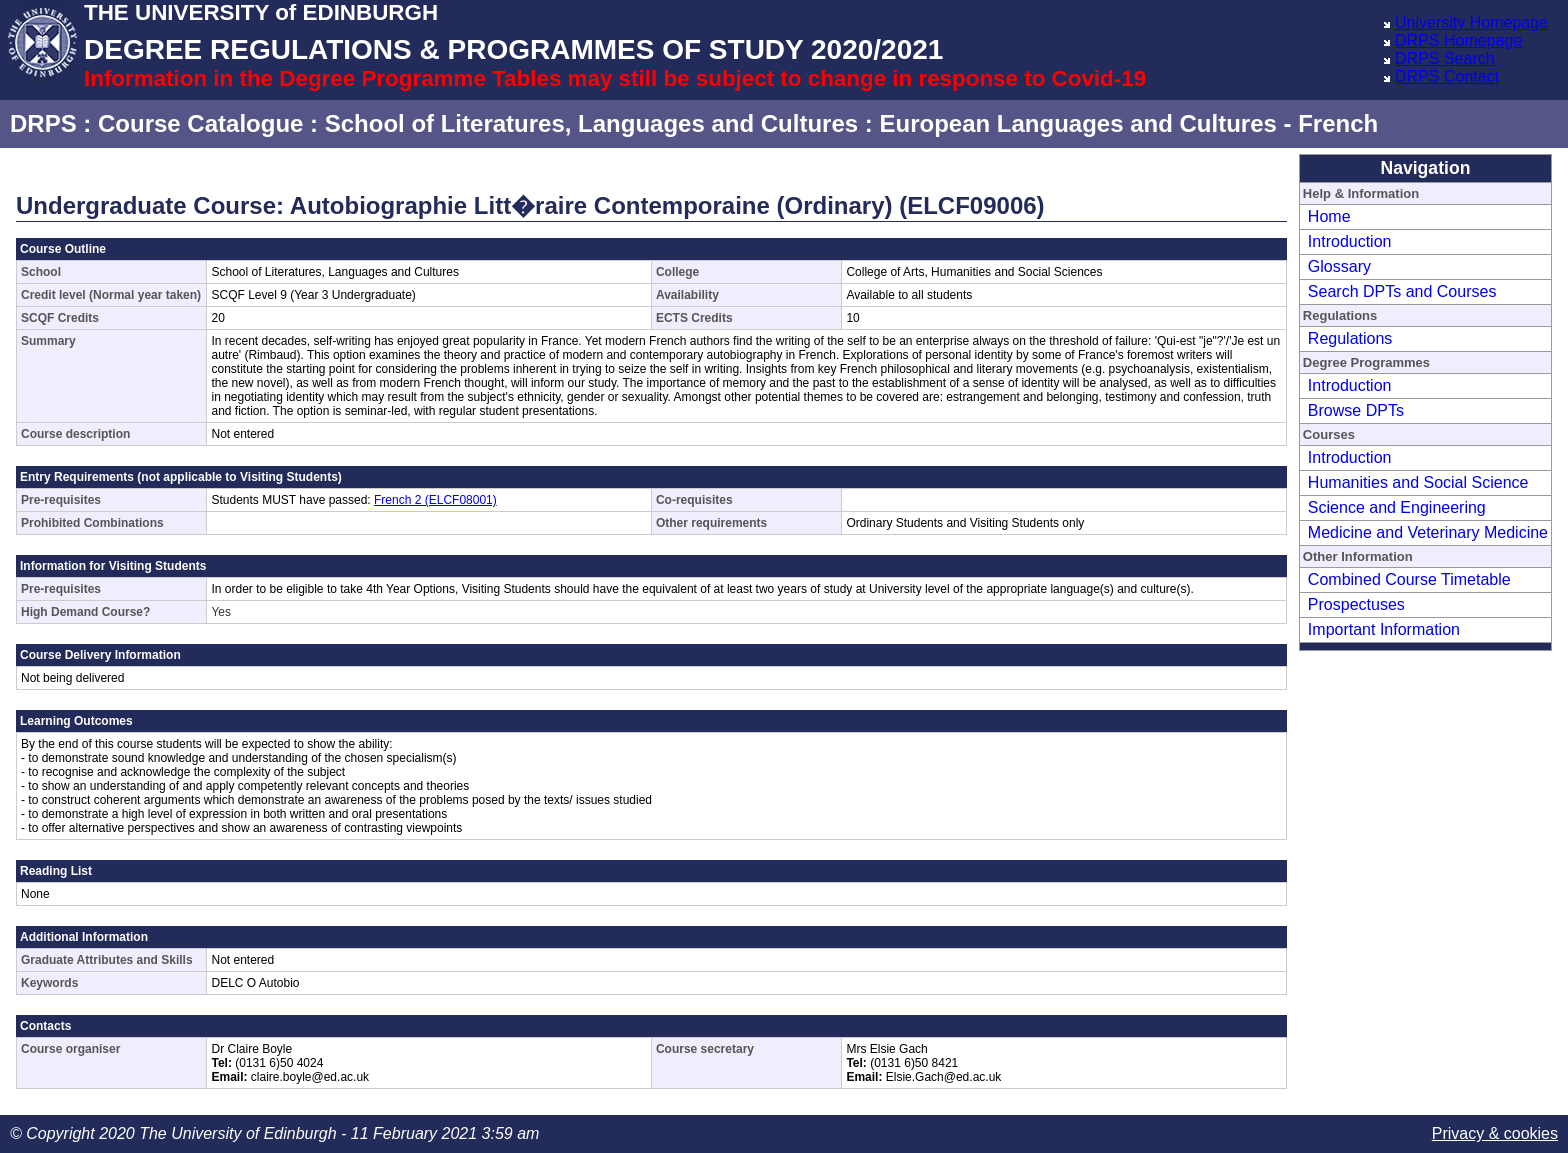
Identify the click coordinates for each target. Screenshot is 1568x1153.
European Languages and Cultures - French (1128, 123)
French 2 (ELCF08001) (435, 500)
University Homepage (1471, 22)
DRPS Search (1445, 58)
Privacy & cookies (1495, 1133)
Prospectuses (1356, 604)
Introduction (1350, 241)
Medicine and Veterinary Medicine (1428, 532)
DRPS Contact (1447, 76)
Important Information (1384, 629)
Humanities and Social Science (1418, 482)
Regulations (1350, 338)
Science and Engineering (1397, 507)
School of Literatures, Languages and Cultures (591, 123)
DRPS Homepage (1458, 40)
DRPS (43, 123)
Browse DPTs (1356, 410)
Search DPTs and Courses (1402, 291)
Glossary (1339, 266)
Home (1329, 216)
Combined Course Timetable (1409, 579)
